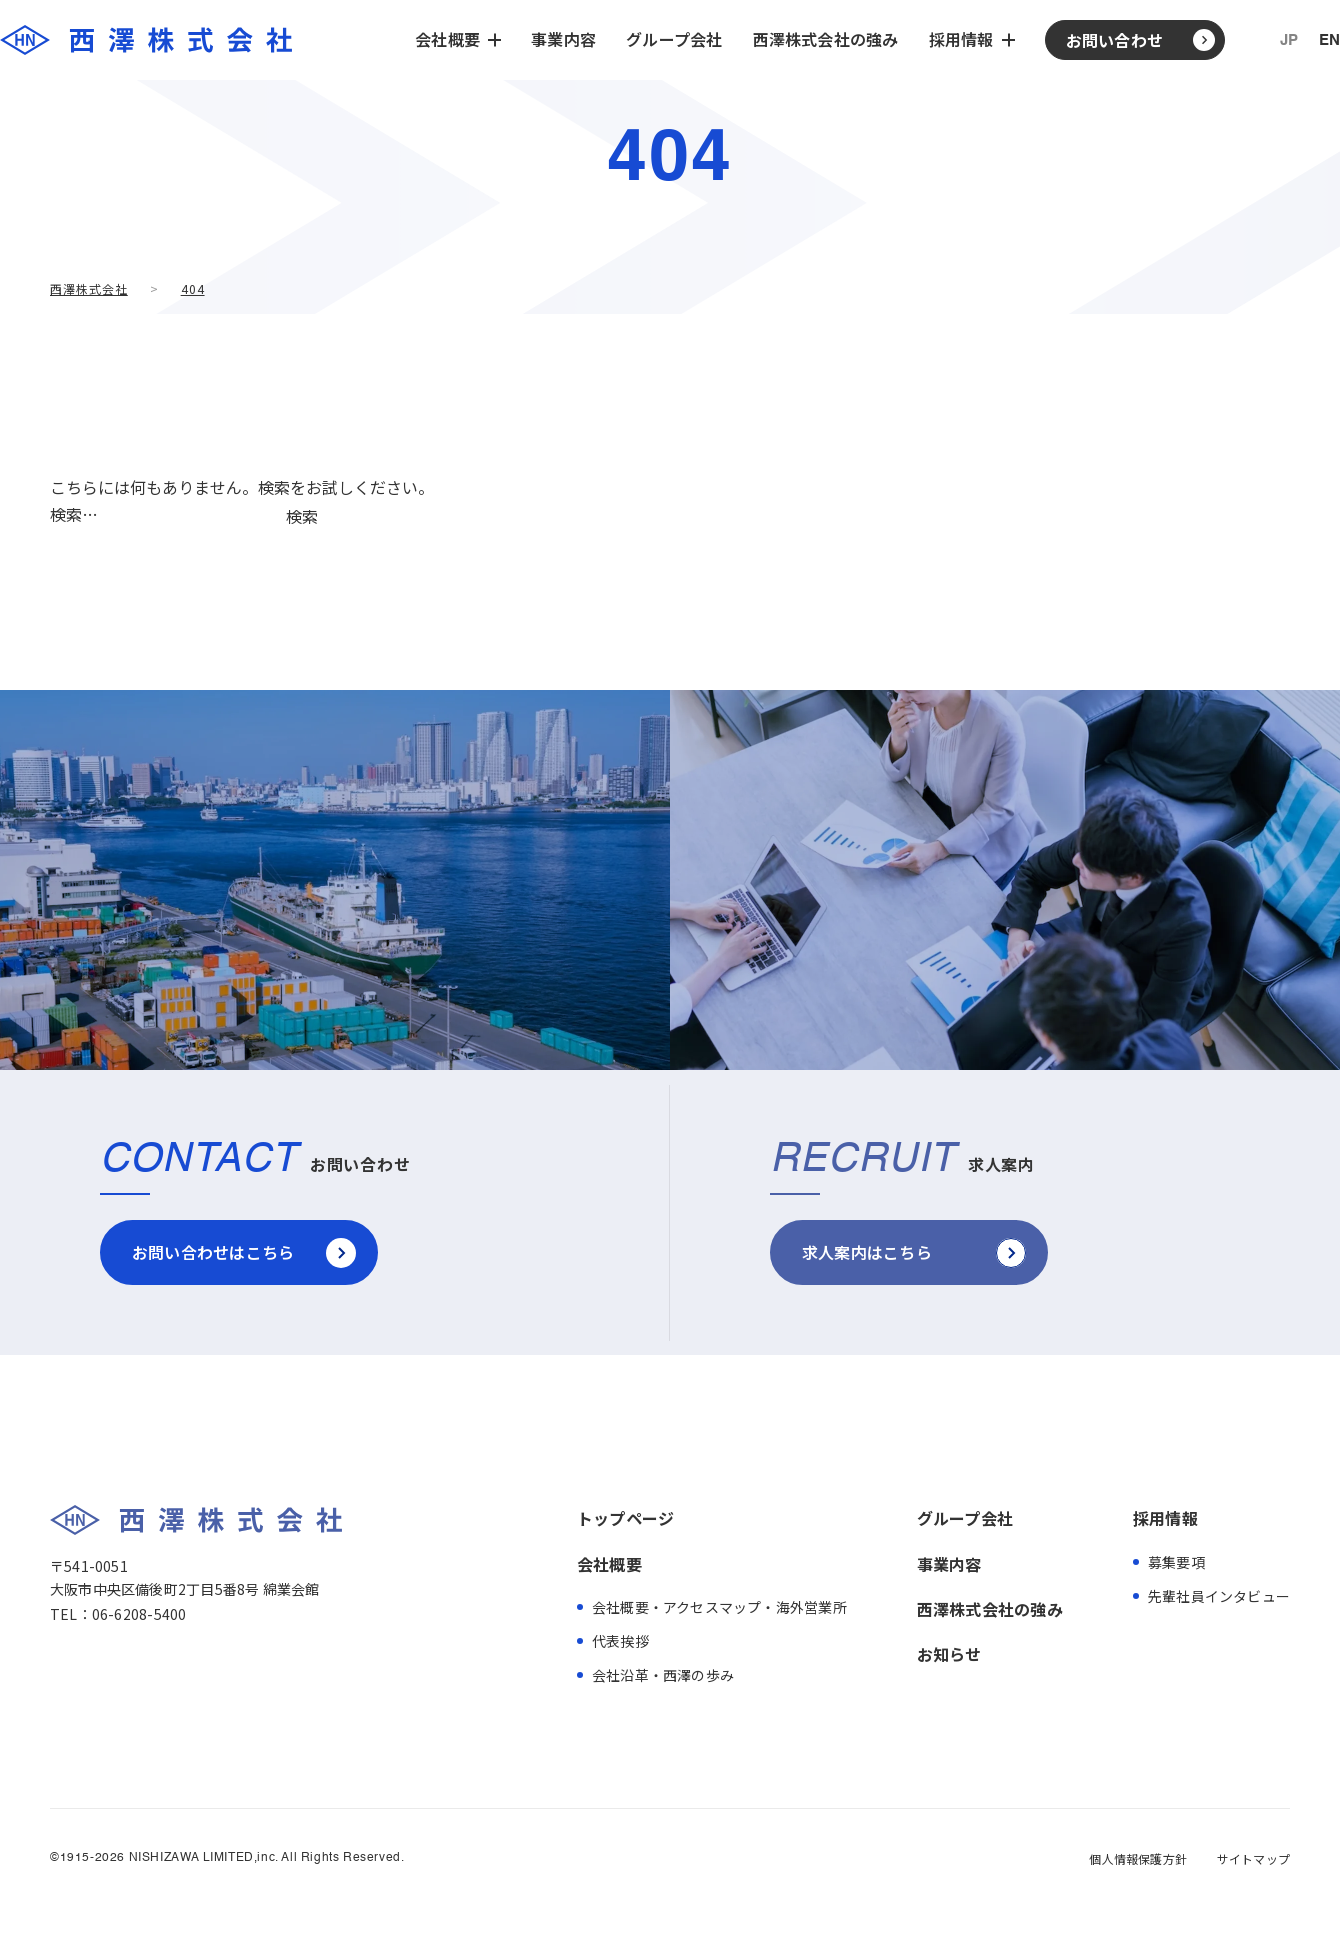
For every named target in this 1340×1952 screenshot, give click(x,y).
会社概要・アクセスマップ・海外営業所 (719, 1607)
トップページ (625, 1518)
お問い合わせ (1114, 40)
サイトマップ (1253, 1859)
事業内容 (563, 39)
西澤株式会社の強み (826, 39)
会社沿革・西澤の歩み (663, 1675)
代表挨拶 (620, 1641)
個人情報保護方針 (1137, 1859)
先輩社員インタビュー (1219, 1596)
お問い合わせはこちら (213, 1252)
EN (1329, 40)
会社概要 (609, 1564)
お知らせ (949, 1654)
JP (1289, 40)
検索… (74, 514)
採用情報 (1165, 1518)
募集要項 (1176, 1562)
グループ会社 (674, 39)
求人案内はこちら (867, 1252)
